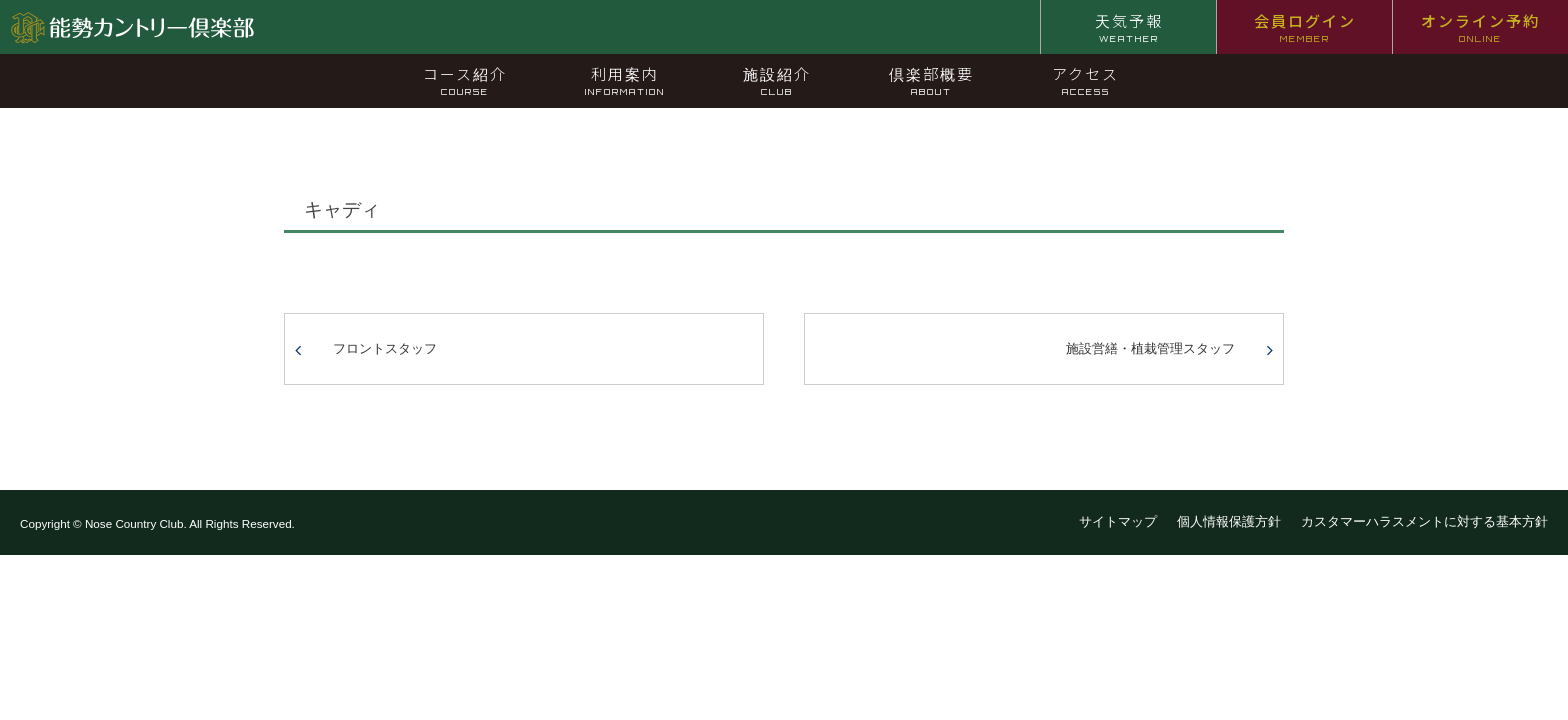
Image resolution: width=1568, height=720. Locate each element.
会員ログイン (1305, 27)
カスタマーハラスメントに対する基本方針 (1424, 521)
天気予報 (1129, 27)
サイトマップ (1118, 521)
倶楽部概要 (931, 80)
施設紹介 (777, 80)
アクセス (1085, 80)
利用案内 (625, 80)
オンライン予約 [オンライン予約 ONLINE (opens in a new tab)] (1480, 27)
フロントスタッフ (385, 348)
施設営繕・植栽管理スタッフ (1150, 348)
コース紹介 (465, 80)
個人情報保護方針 (1229, 521)
